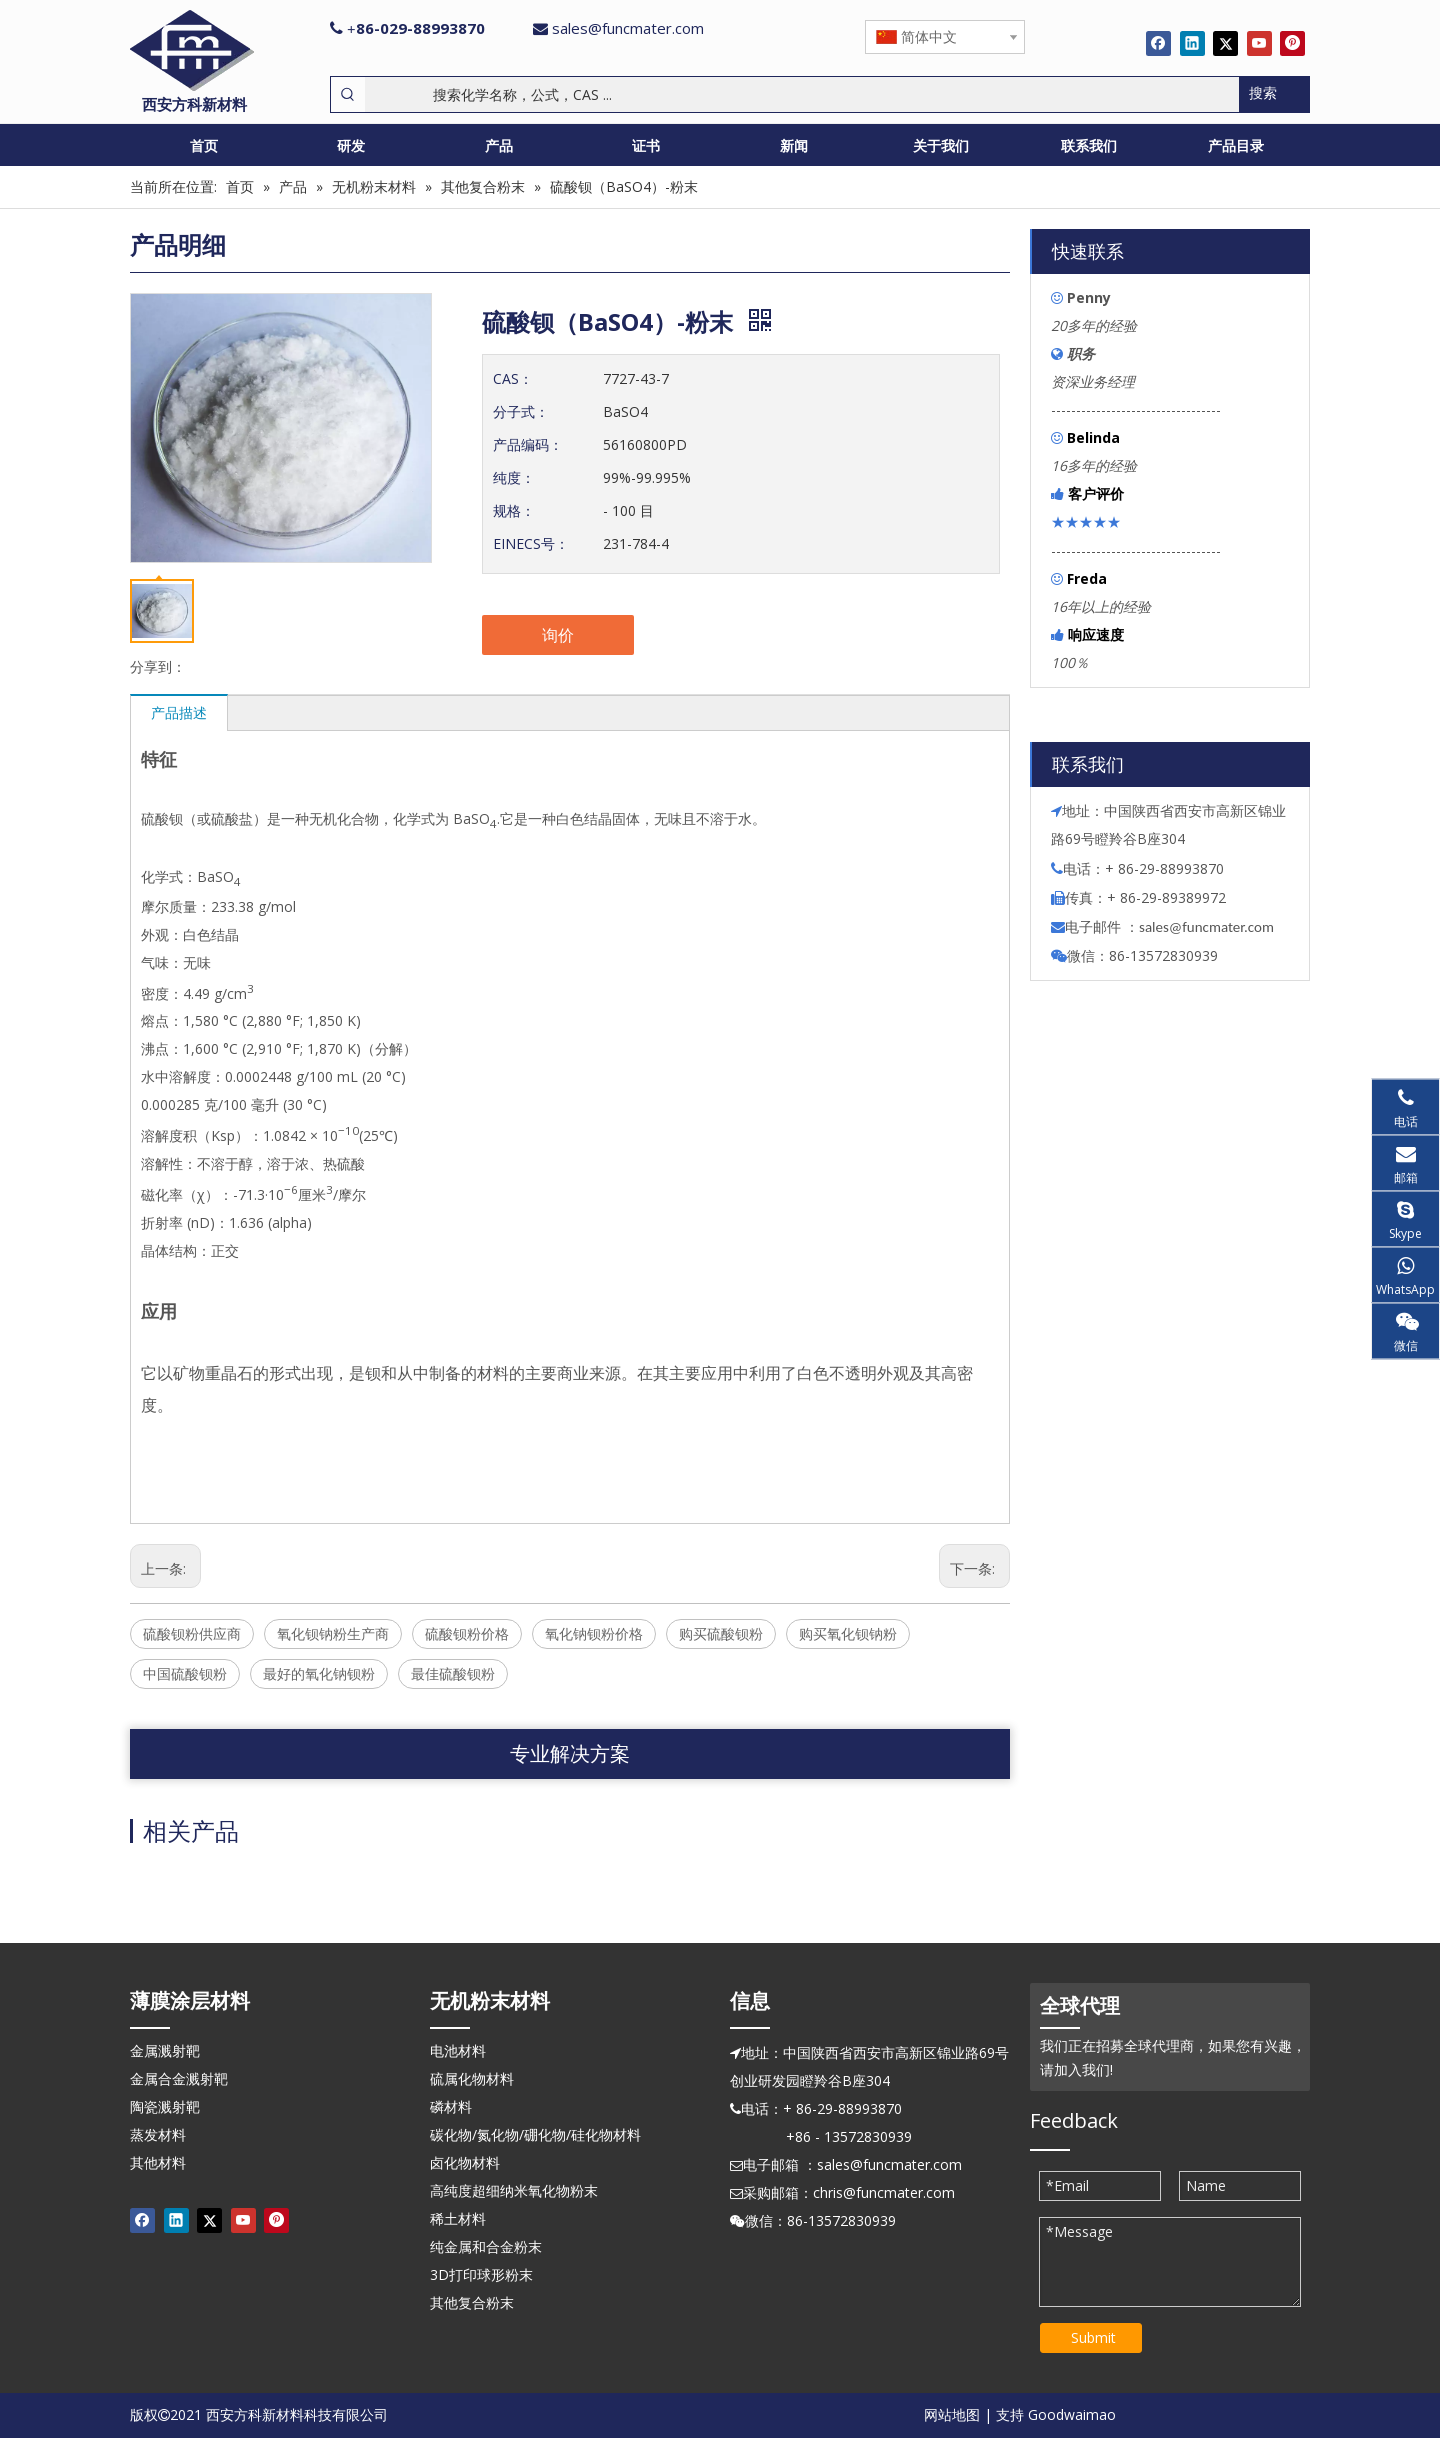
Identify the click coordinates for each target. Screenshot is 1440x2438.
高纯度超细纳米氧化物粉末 (514, 2190)
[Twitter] (1225, 43)
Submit (1093, 2337)
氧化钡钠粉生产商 (333, 1633)
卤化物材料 (465, 2162)
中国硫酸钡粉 (185, 1673)
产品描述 (179, 712)
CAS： (513, 378)
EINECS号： (531, 543)
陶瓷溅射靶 (165, 2106)
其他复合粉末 (472, 2302)
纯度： (514, 477)
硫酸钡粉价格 (467, 1633)
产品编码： (528, 444)
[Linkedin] (1192, 43)
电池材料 (458, 2050)
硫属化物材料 (472, 2078)
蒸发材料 (158, 2134)
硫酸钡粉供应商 (192, 1633)
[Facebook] (1158, 43)
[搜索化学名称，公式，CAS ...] (802, 94)
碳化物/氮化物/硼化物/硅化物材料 (535, 2134)
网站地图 (952, 2414)
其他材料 (158, 2162)
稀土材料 (458, 2218)
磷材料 (451, 2106)
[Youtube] (1259, 43)
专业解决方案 (570, 1753)
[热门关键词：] (1274, 94)
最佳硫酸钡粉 (453, 1673)
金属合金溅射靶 (179, 2078)
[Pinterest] (1292, 43)
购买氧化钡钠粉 (848, 1633)
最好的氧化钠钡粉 (319, 1673)
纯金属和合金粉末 (486, 2246)
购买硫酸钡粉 (721, 1633)
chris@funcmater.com (884, 2192)
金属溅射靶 (165, 2050)
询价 (558, 635)
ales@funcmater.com (1209, 927)
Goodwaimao (1072, 2414)
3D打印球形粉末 (481, 2274)
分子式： (521, 411)
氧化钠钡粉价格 (594, 1633)
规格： (514, 510)
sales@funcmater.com (628, 28)
